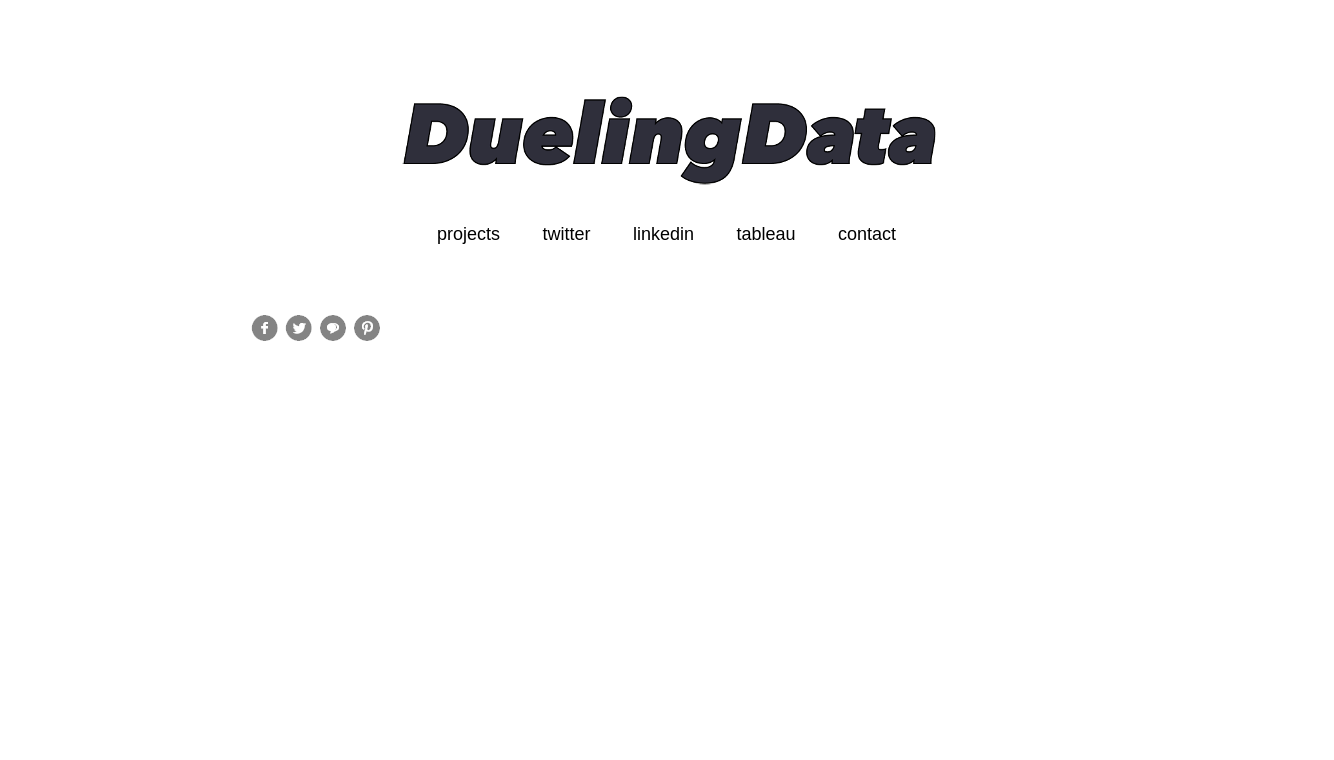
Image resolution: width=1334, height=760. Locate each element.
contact (867, 234)
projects (468, 234)
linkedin (663, 234)
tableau (765, 234)
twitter (566, 234)
